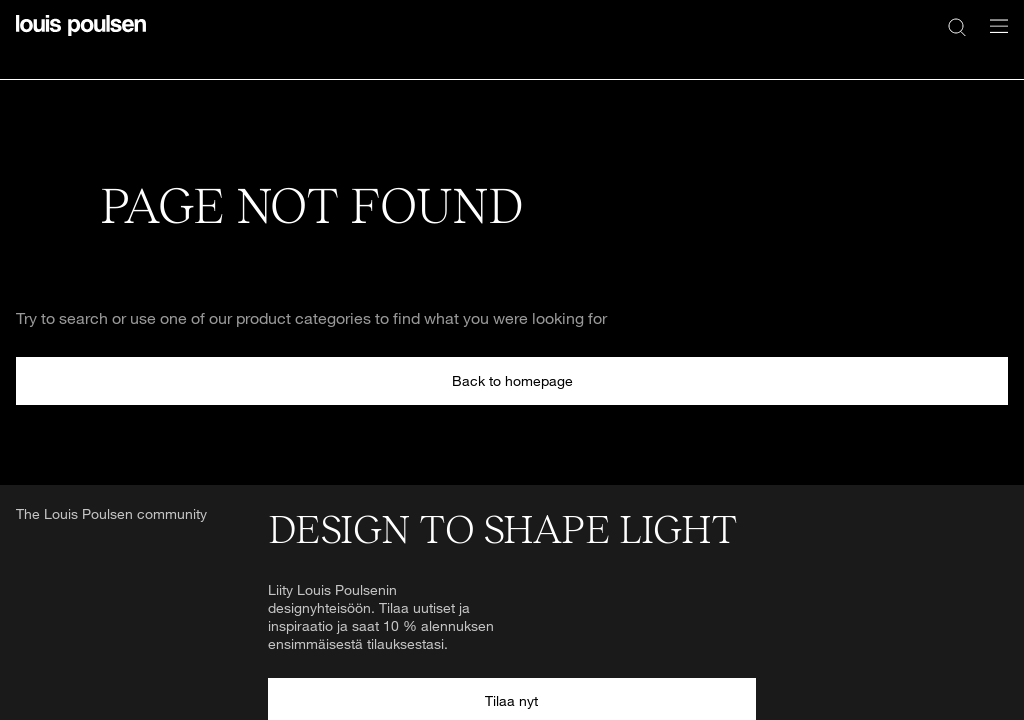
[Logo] (81, 37)
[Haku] (957, 26)
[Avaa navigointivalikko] (993, 37)
